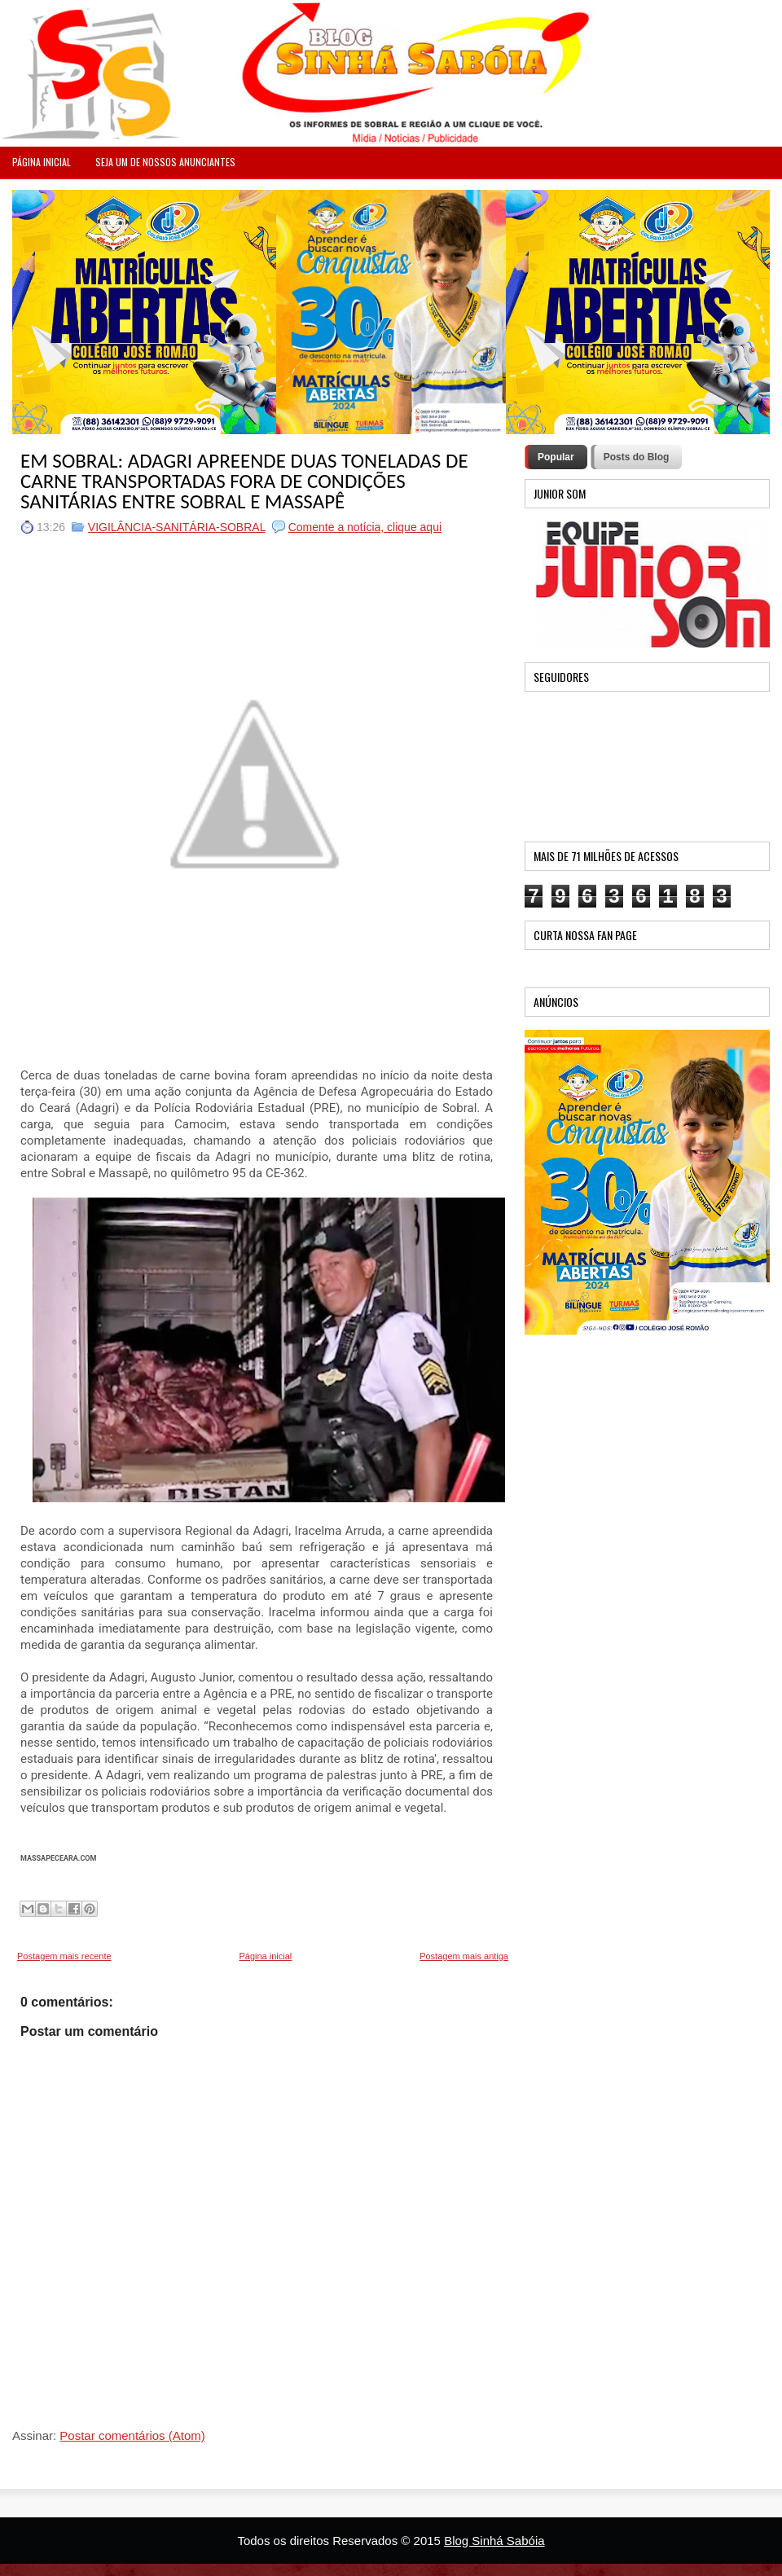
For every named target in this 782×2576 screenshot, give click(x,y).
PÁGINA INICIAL (41, 162)
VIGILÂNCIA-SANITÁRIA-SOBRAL (177, 527)
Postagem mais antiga (464, 1956)
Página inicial (265, 1956)
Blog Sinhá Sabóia (494, 2540)
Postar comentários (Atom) (131, 2435)
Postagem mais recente (64, 1956)
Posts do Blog (637, 457)
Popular (556, 457)
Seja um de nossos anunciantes (165, 162)
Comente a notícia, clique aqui (365, 527)
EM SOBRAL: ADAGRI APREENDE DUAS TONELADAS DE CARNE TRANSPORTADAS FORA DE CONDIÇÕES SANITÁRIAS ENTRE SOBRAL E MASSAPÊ (244, 481)
